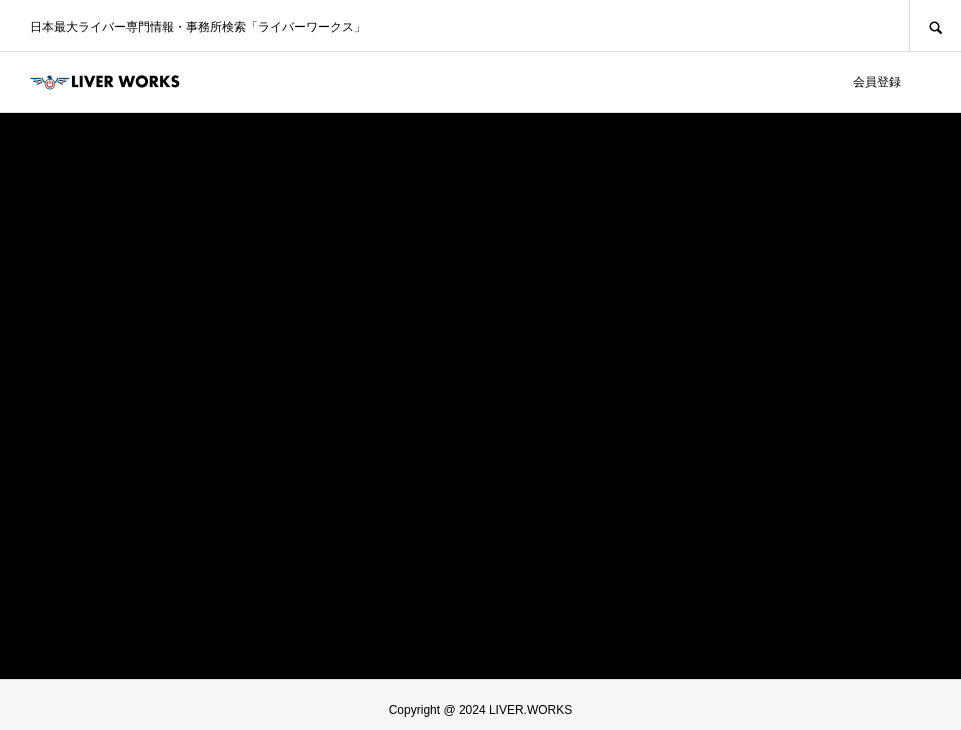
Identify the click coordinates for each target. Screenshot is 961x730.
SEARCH (935, 25)
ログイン (809, 82)
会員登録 (877, 82)
